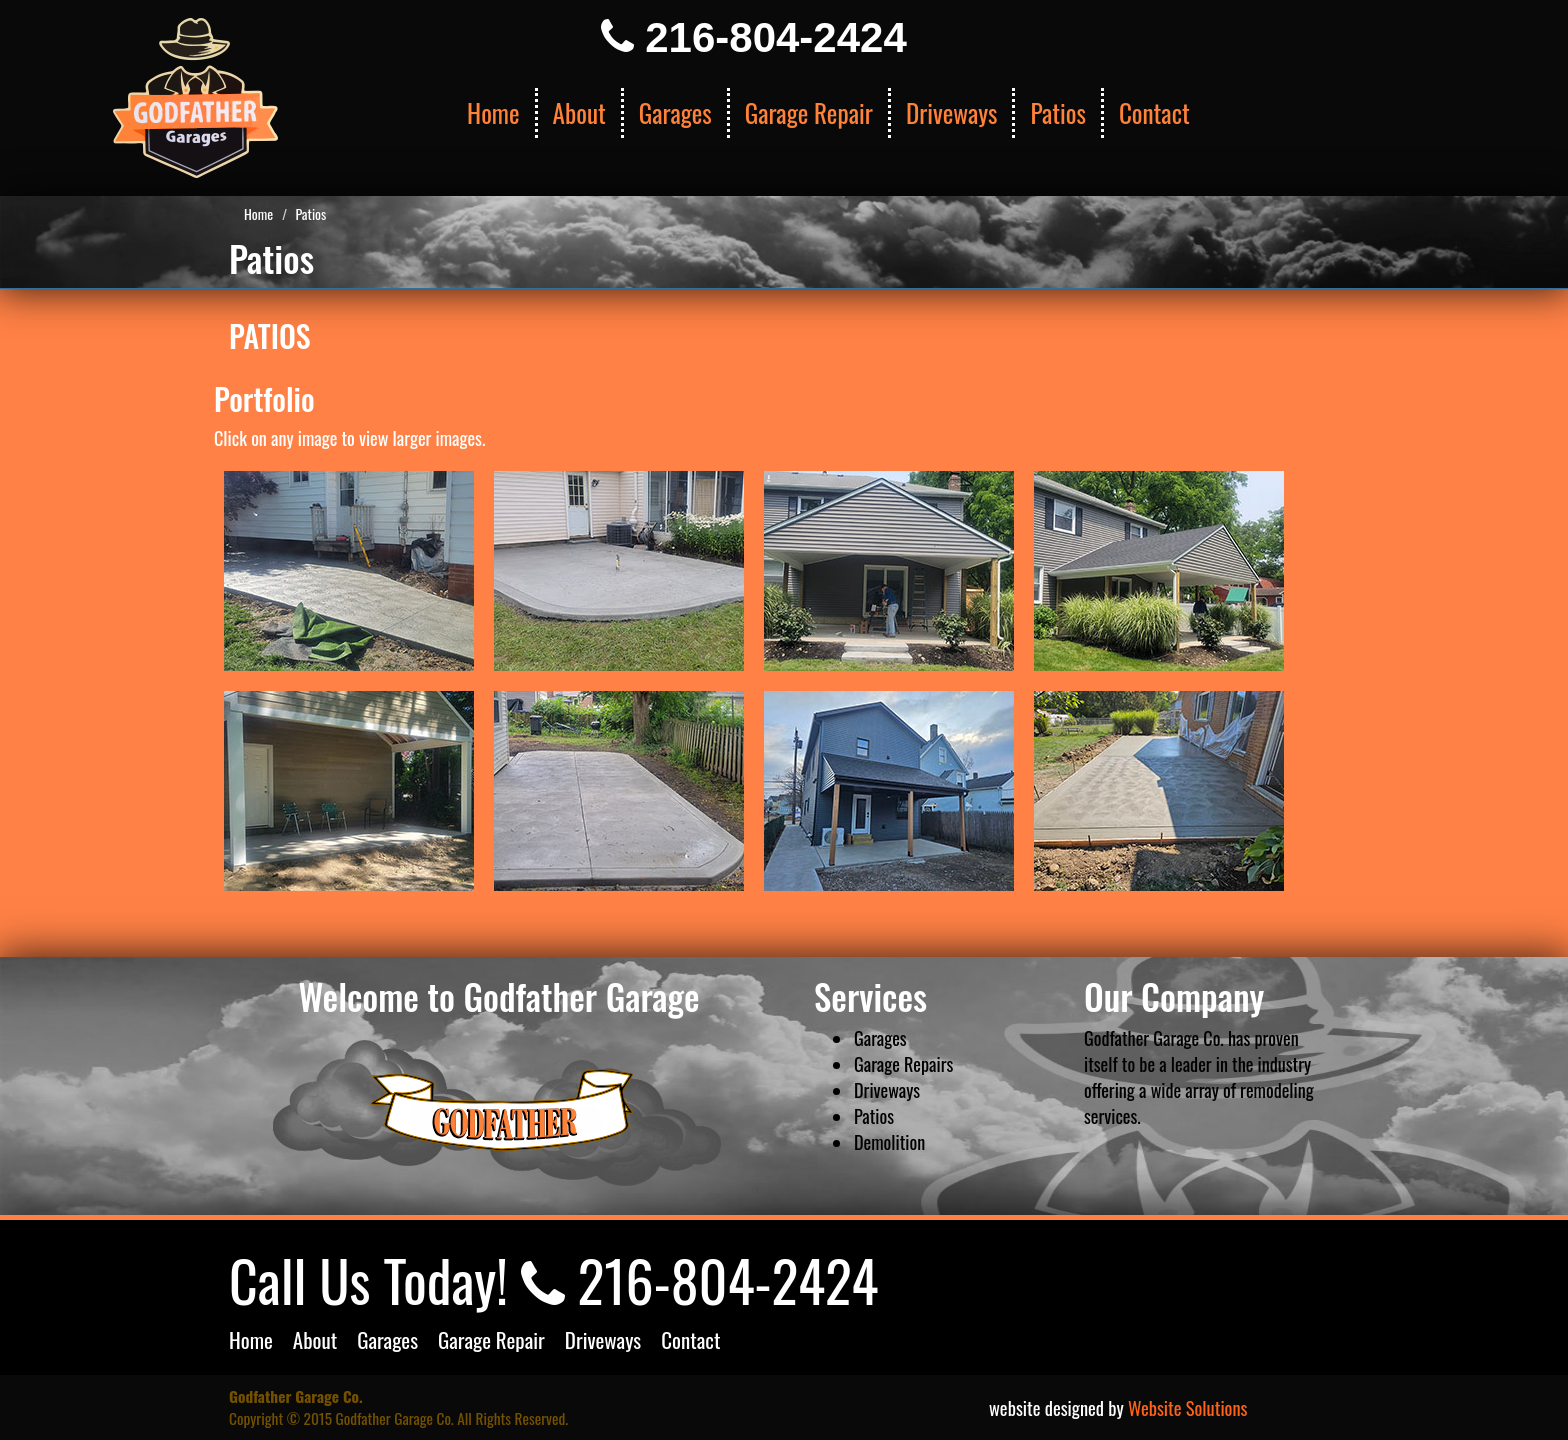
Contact (1154, 112)
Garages (675, 112)
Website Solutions (1188, 1407)
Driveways (952, 112)
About (579, 112)
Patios (1057, 112)
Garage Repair (809, 112)
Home (493, 112)
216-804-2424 (754, 37)
